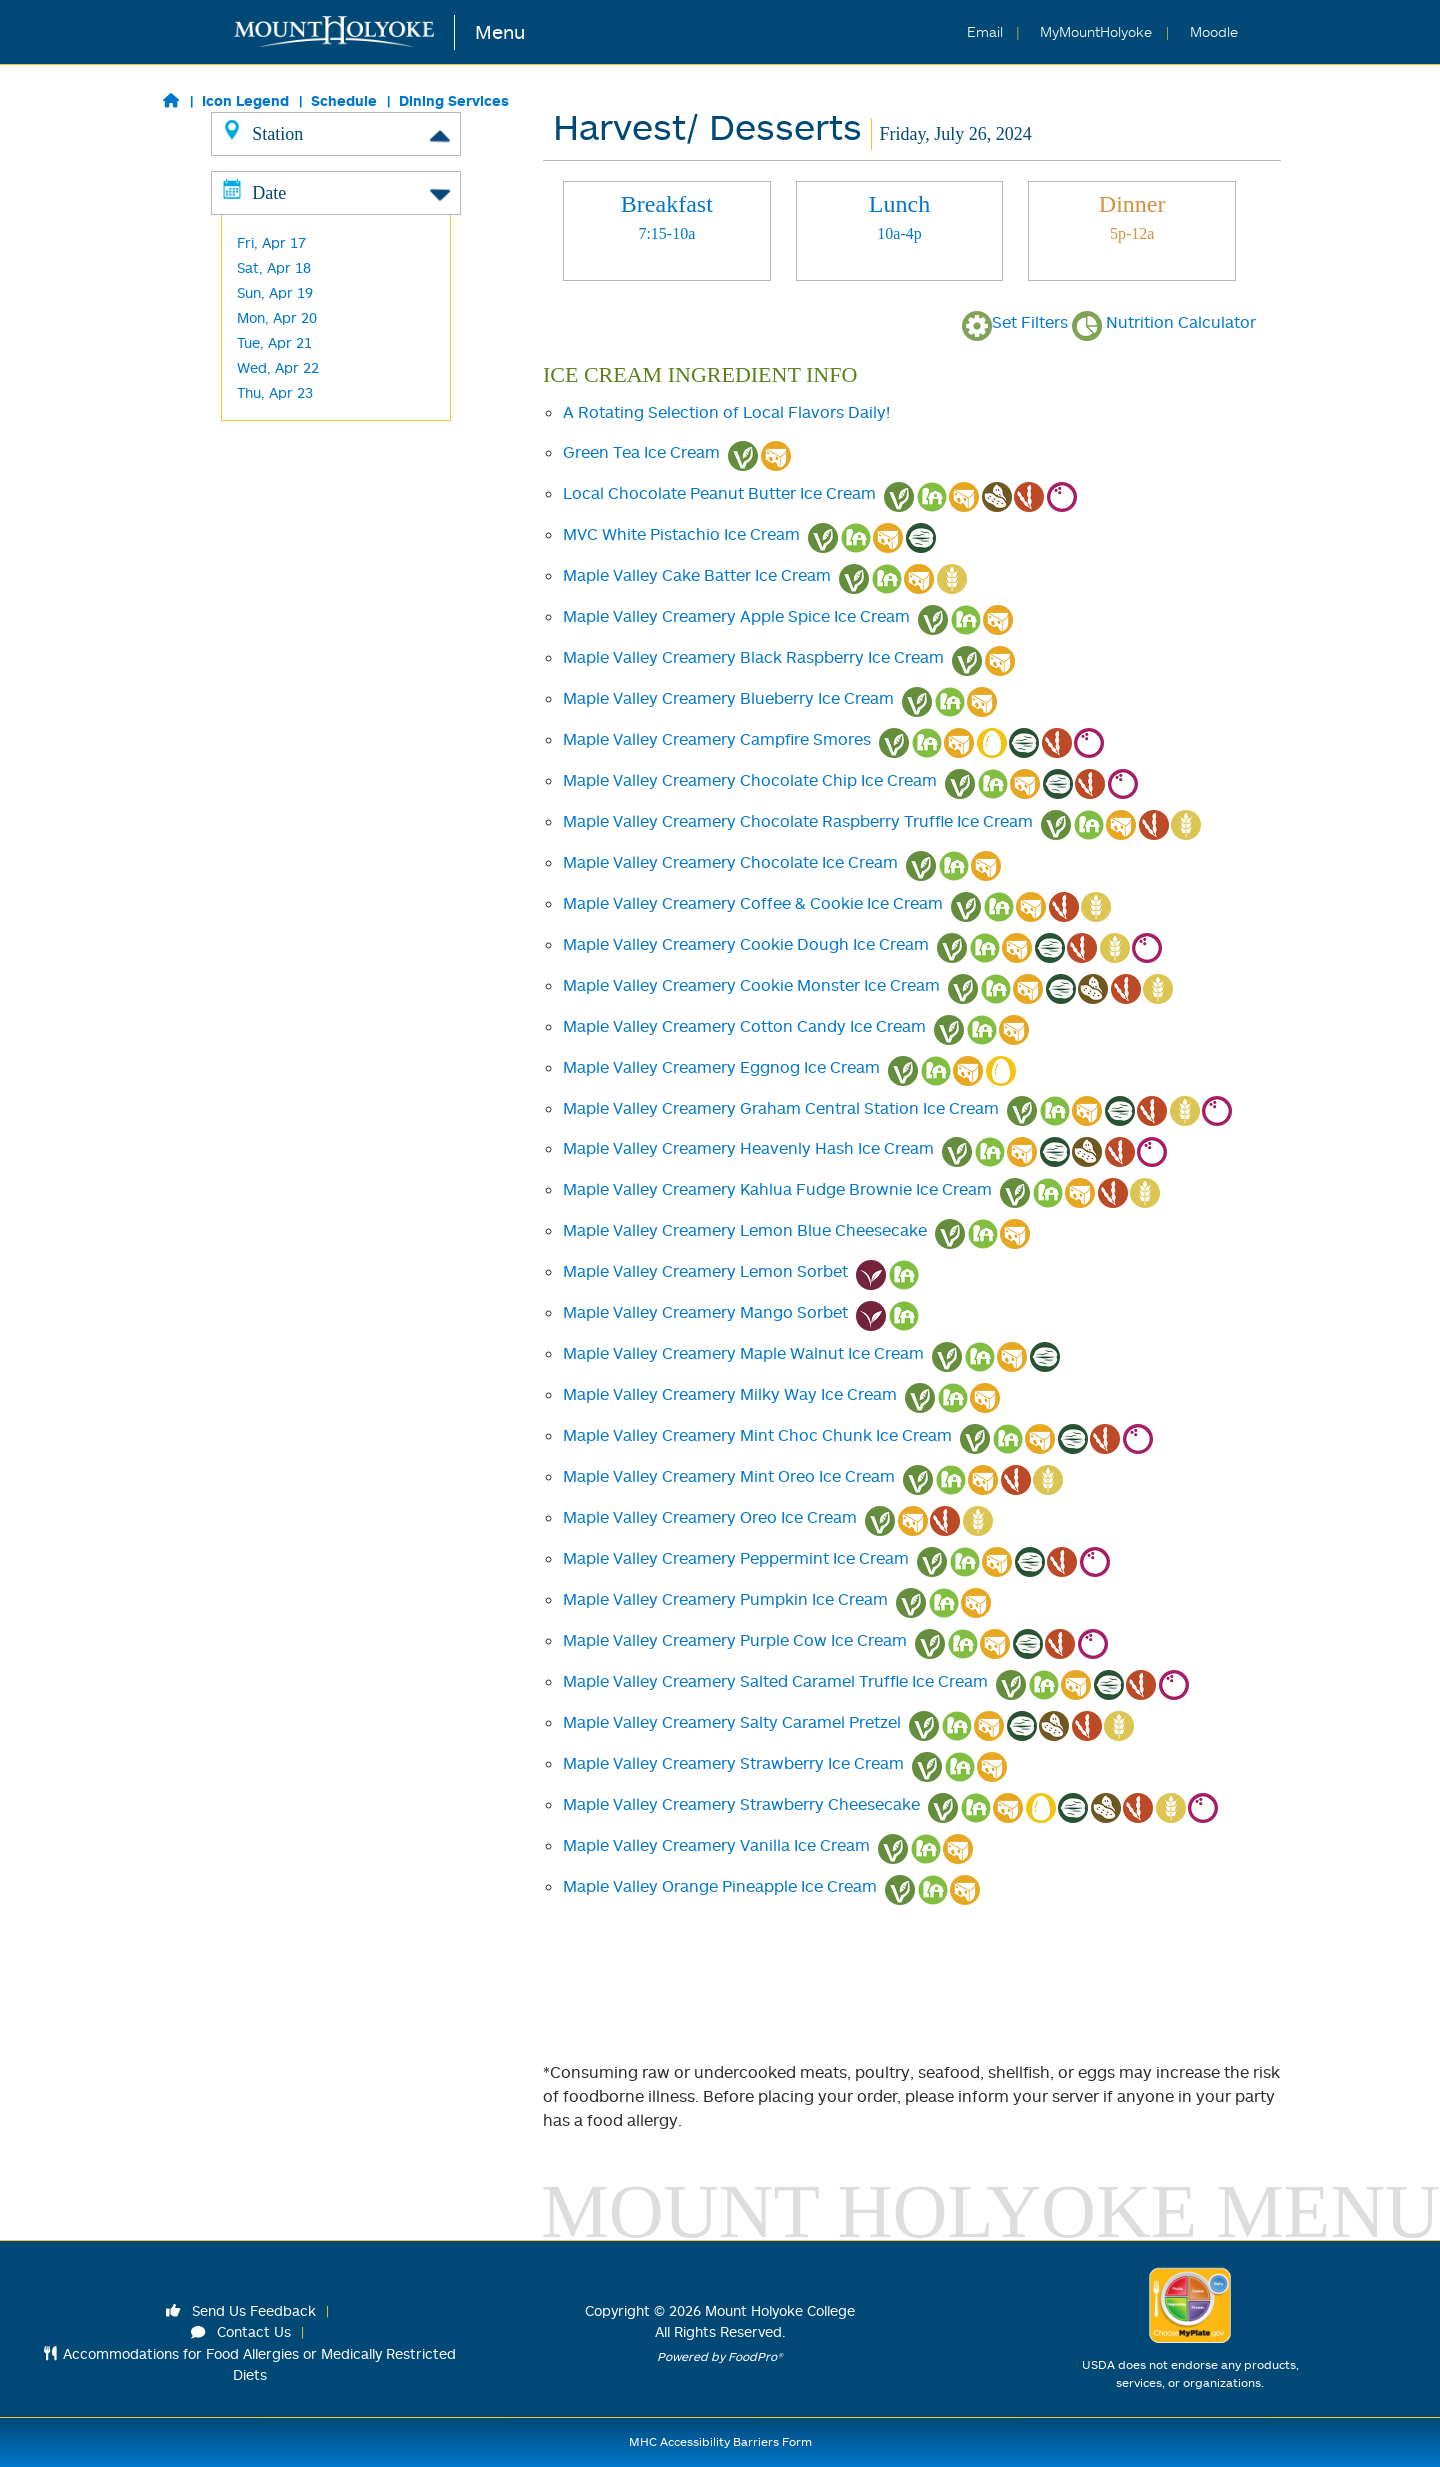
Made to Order (286, 283)
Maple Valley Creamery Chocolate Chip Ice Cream (750, 780)
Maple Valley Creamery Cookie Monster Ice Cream (751, 985)
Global (257, 233)
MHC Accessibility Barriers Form (720, 2441)
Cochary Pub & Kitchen (312, 433)
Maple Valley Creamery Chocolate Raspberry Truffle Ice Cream (798, 821)
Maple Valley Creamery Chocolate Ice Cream (730, 862)
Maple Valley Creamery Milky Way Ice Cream (730, 1394)
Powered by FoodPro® (720, 2356)
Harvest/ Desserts (297, 358)
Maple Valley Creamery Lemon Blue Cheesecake (745, 1230)
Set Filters (1015, 322)
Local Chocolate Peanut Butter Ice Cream (719, 493)
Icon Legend (245, 100)
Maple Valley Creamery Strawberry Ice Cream (733, 1763)
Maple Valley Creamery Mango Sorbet (705, 1312)
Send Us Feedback (241, 2310)
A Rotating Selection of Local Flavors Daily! (726, 412)
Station (336, 133)
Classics (263, 183)
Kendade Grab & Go (302, 408)
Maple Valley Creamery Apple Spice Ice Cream (736, 616)
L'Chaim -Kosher (290, 383)
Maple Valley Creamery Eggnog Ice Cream (721, 1067)
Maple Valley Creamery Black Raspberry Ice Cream (753, 657)
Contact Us (241, 2331)
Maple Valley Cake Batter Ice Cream (697, 575)
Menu (500, 31)
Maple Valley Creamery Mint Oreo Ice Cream (729, 1476)
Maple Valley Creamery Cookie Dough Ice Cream (746, 944)
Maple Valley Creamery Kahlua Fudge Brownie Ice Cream (777, 1189)
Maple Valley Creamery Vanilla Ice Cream (716, 1845)
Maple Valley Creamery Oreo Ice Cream (710, 1517)
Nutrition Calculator (1164, 322)
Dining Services (454, 100)
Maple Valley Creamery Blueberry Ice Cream (728, 698)
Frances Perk (281, 458)
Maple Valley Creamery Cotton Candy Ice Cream (744, 1026)
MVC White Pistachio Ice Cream (681, 534)
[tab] (667, 231)
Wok (251, 308)
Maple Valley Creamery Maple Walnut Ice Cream (743, 1353)
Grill (249, 208)
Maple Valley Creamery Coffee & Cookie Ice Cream (753, 903)
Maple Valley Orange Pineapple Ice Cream (720, 1886)
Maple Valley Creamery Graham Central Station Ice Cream (781, 1108)
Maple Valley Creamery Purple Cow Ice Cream (735, 1640)
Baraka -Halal (281, 333)
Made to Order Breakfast (320, 258)
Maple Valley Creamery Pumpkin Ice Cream (725, 1599)
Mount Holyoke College (780, 2310)
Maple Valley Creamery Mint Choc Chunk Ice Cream (757, 1435)
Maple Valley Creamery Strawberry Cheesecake (741, 1804)
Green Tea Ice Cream (641, 452)
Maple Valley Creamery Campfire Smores (717, 739)
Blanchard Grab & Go (306, 483)
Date (336, 573)
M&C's (257, 508)
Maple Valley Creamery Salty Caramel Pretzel (732, 1722)
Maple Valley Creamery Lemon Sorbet (705, 1271)
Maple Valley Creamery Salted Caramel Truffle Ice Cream (775, 1681)
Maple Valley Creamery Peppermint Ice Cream (736, 1558)
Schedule (344, 100)
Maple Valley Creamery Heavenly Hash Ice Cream (748, 1148)
